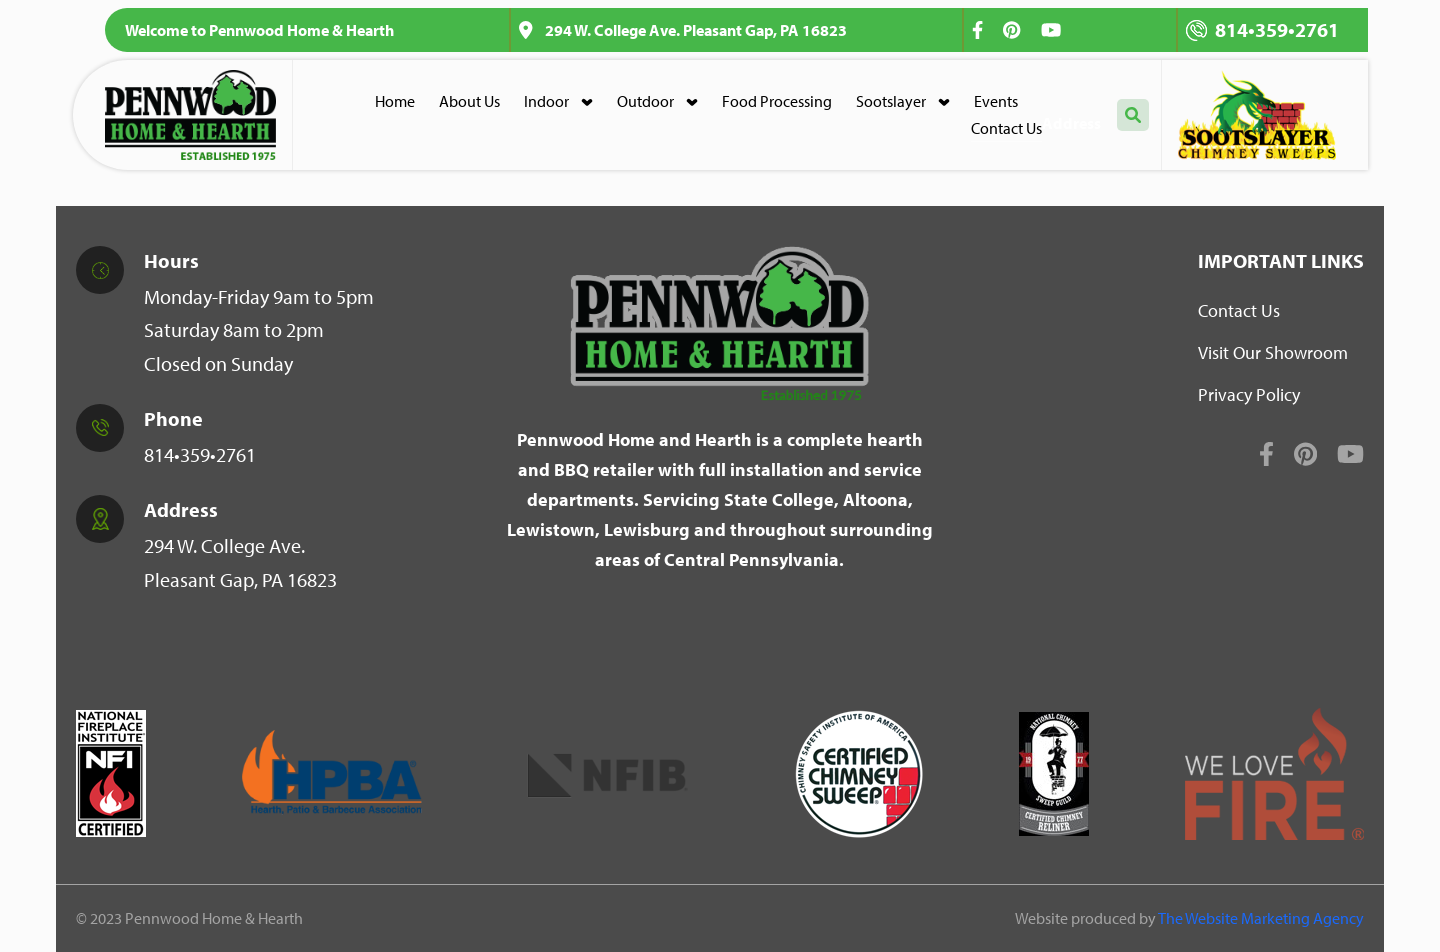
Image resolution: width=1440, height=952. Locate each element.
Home (395, 101)
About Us (469, 101)
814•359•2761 (1262, 29)
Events (996, 101)
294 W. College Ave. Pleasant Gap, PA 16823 (683, 30)
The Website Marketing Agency (1261, 918)
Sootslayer (891, 101)
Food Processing (777, 101)
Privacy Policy (1249, 394)
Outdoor (645, 101)
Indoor (546, 101)
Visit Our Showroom (1273, 352)
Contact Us (1006, 128)
